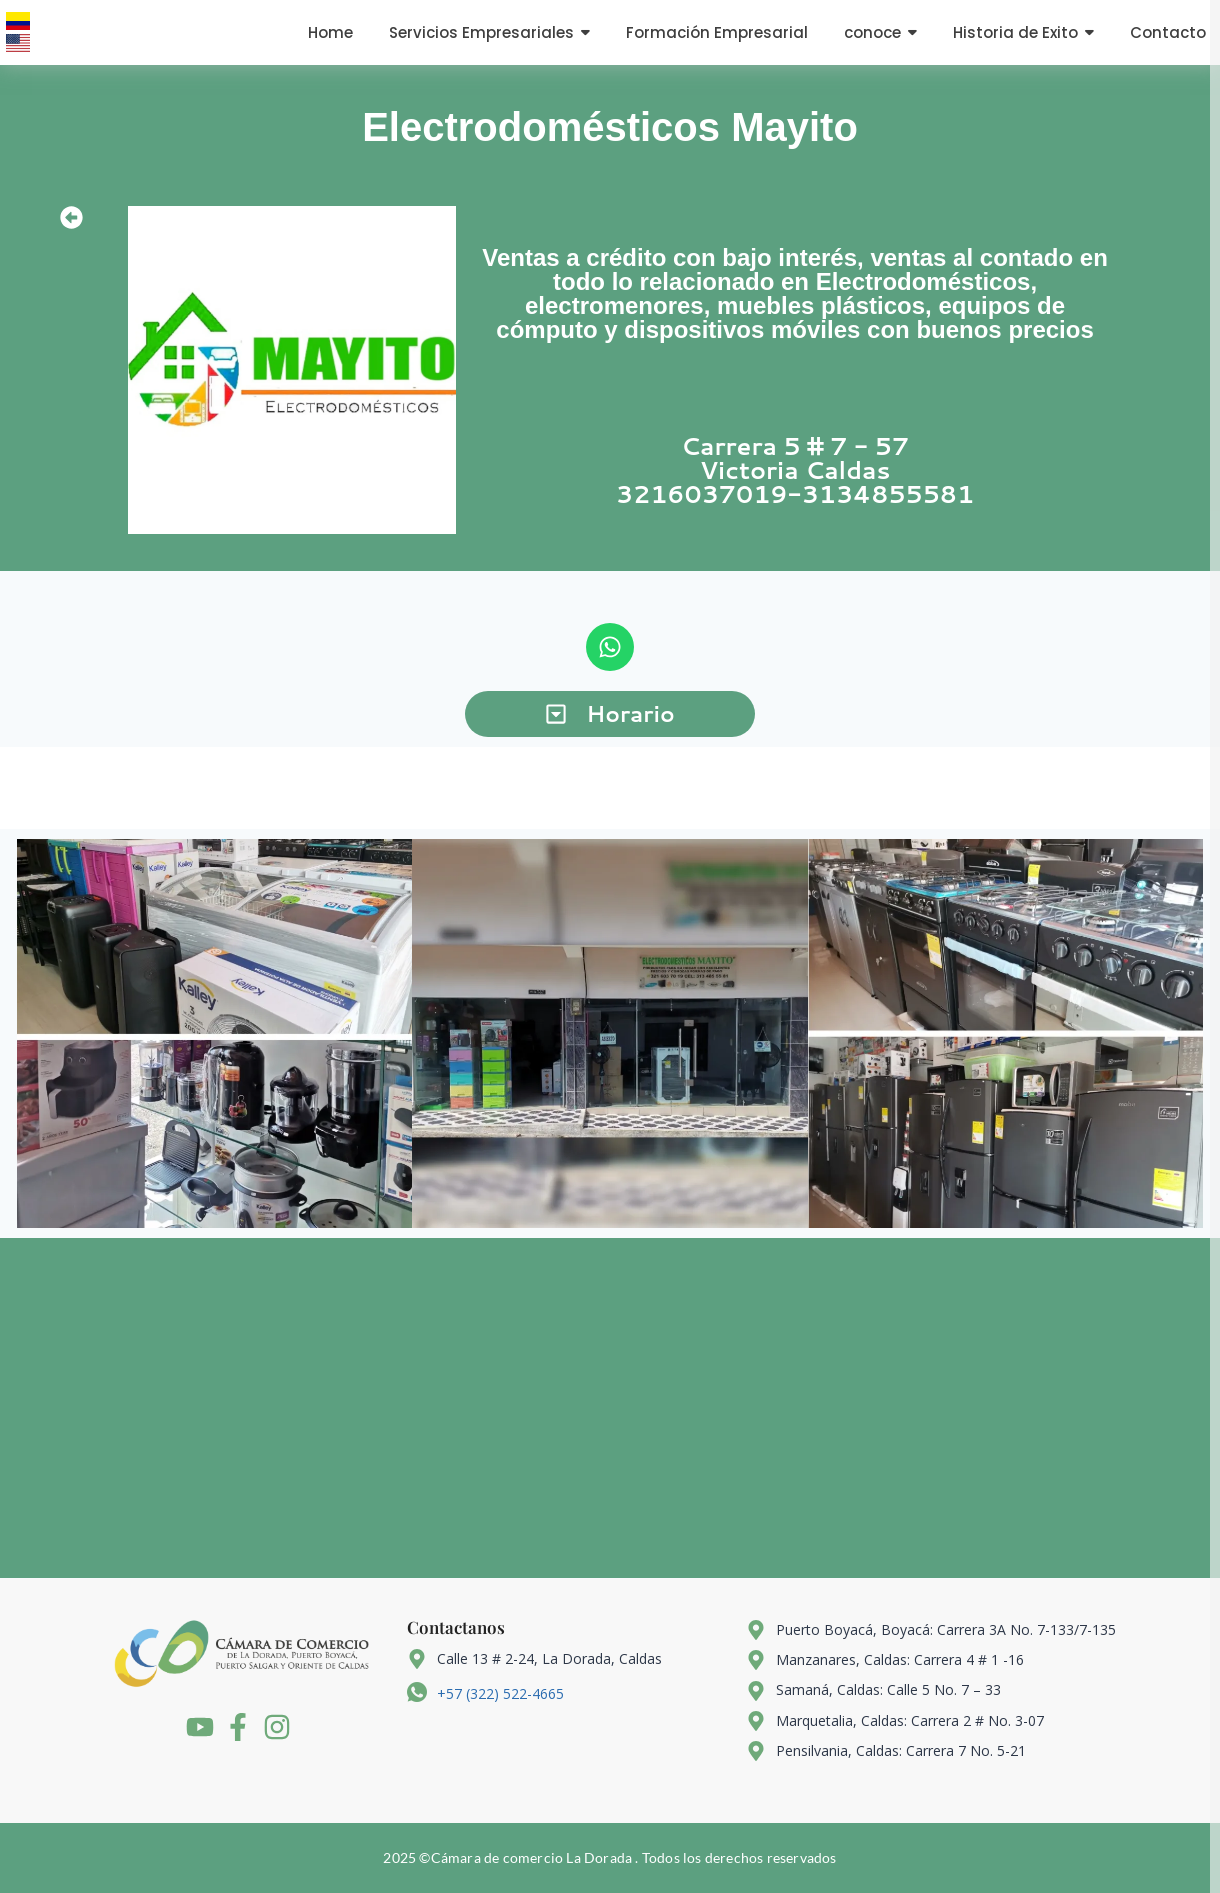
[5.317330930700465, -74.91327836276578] (610, 1408)
